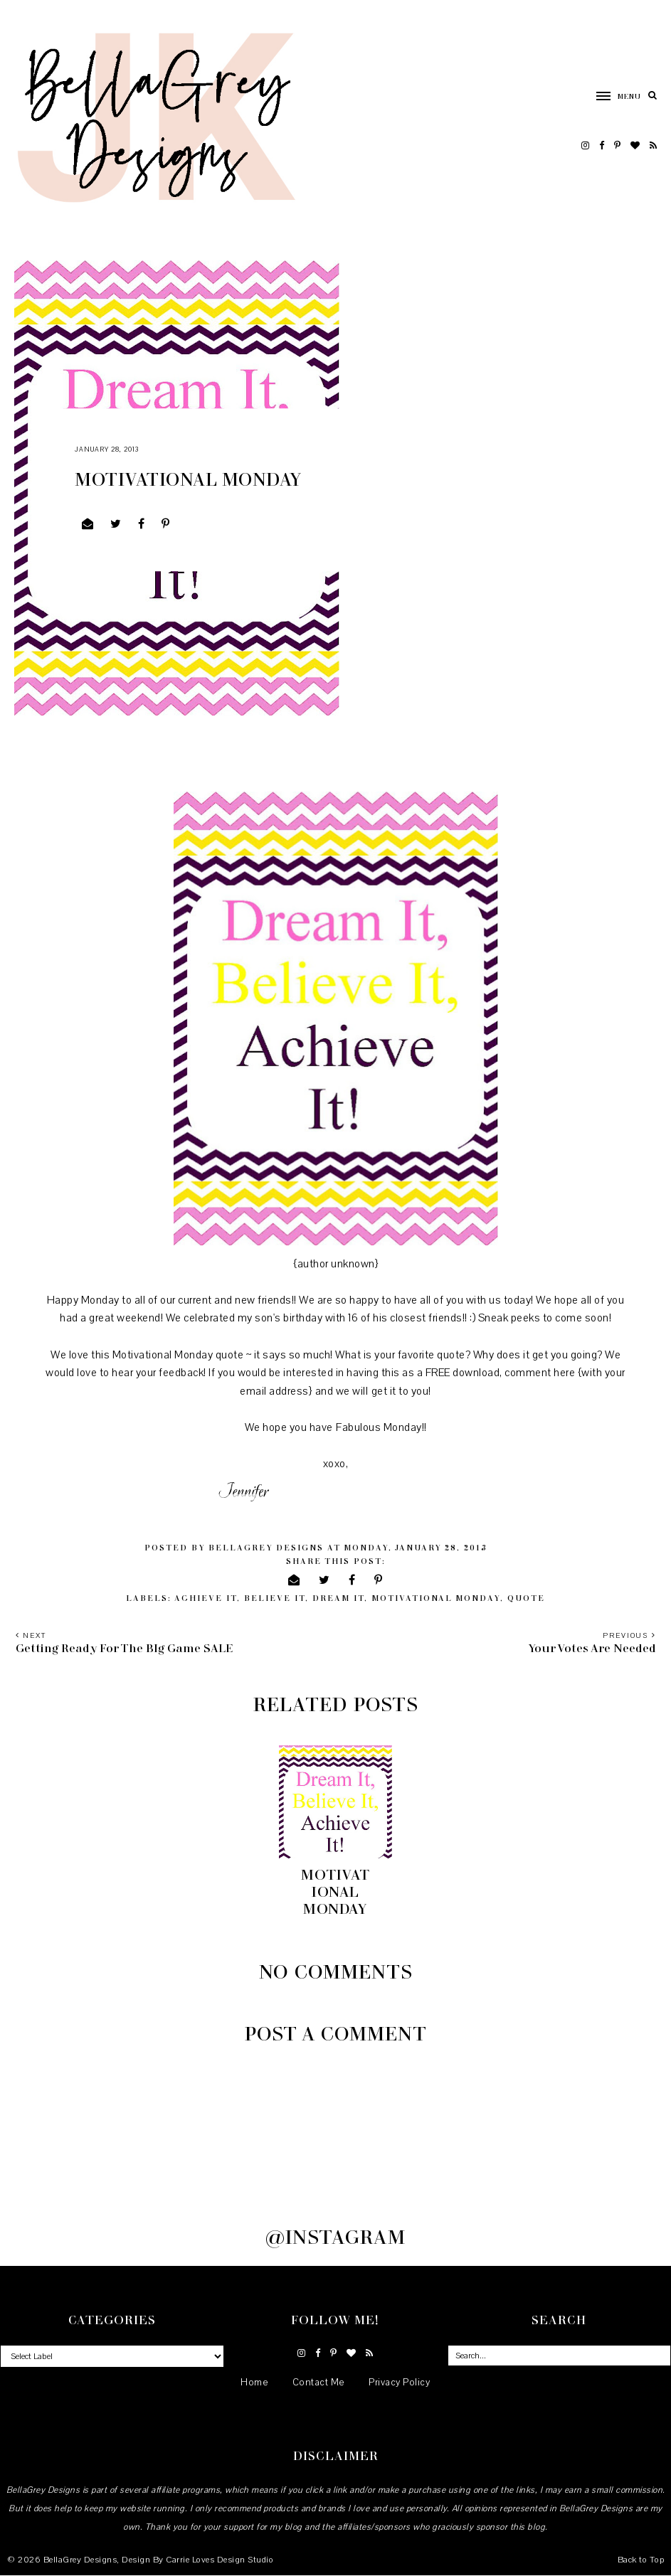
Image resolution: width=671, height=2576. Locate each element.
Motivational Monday (435, 1597)
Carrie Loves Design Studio (219, 2559)
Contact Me (318, 2382)
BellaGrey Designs (80, 2559)
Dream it (338, 1597)
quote (526, 1597)
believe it (274, 1597)
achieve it (205, 1597)
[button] (611, 95)
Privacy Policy (399, 2382)
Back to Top (641, 2559)
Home (254, 2382)
